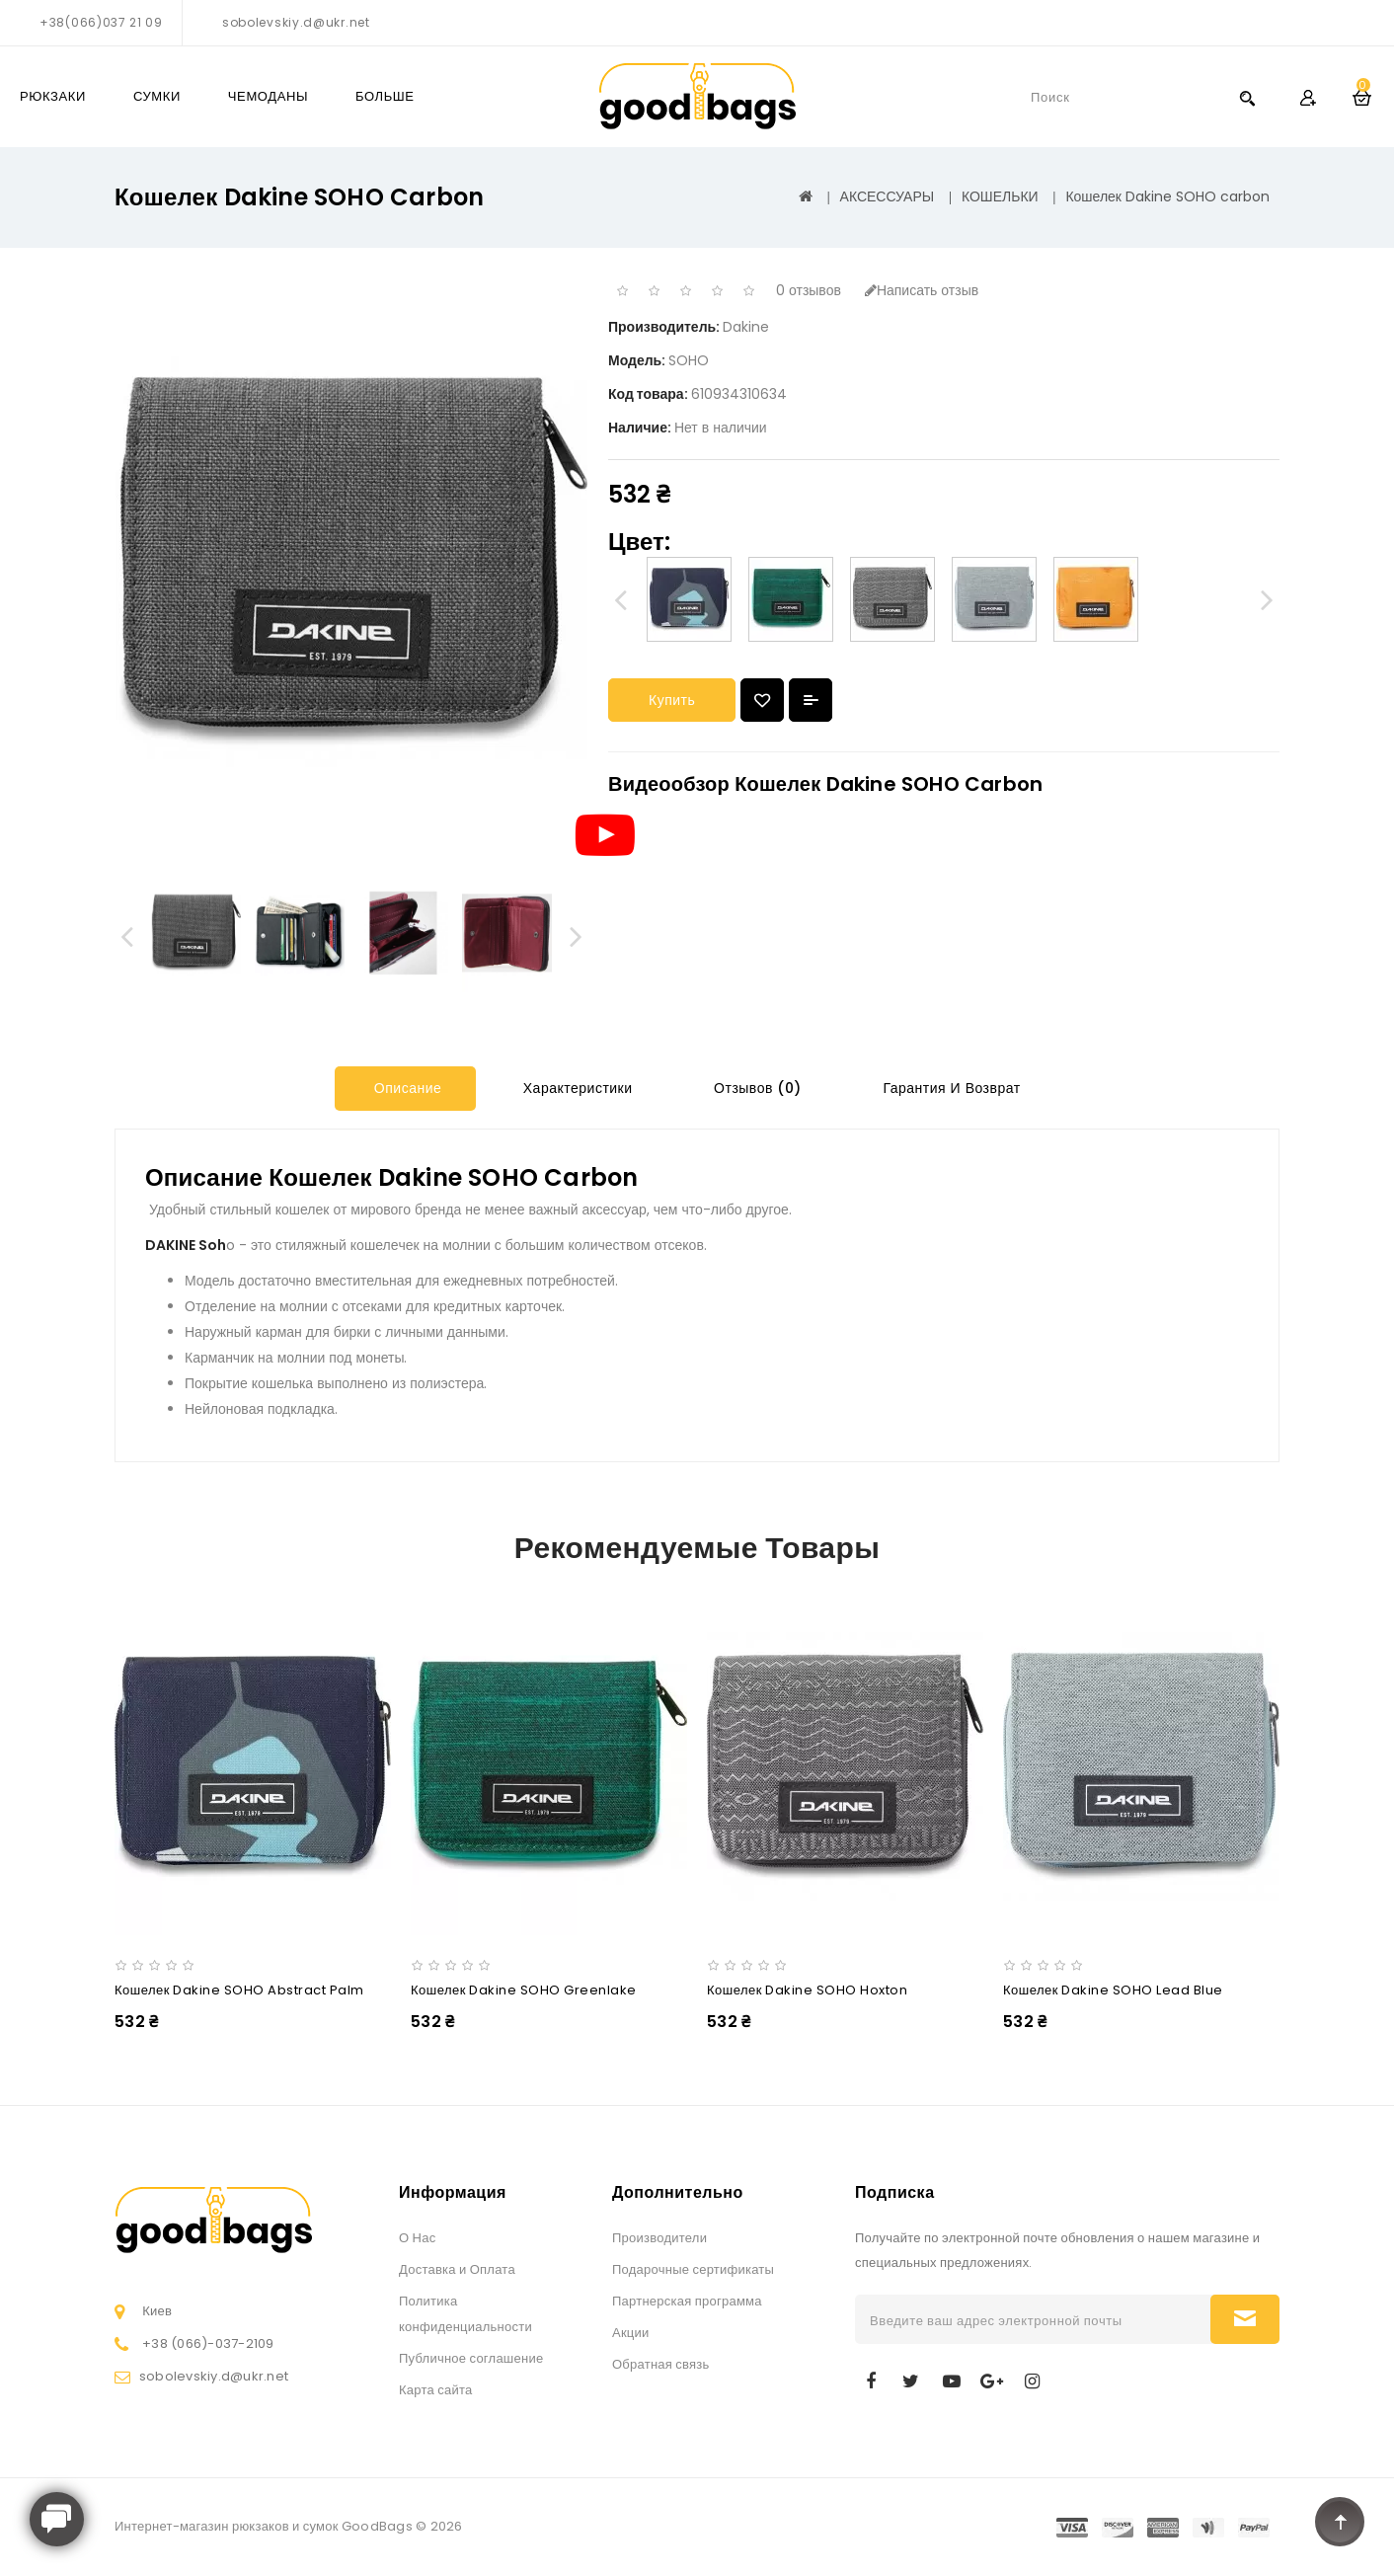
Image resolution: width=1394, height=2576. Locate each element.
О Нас (417, 2237)
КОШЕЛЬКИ (1000, 196)
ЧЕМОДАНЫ (268, 96)
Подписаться (1244, 2319)
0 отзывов (808, 290)
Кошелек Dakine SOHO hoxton (807, 1990)
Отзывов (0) (756, 1088)
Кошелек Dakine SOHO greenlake (524, 1990)
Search (1247, 97)
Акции (631, 2332)
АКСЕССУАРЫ (887, 196)
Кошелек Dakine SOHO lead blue (1113, 1990)
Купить (672, 700)
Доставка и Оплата (457, 2269)
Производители (659, 2237)
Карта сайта (435, 2390)
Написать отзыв (921, 290)
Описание (405, 1088)
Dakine (746, 327)
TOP (1339, 2521)
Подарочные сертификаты (693, 2269)
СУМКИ (157, 96)
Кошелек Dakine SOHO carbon (1167, 196)
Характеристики (575, 1088)
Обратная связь (661, 2364)
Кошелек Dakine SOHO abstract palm (239, 1990)
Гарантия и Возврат (950, 1088)
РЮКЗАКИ (53, 96)
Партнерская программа (687, 2301)
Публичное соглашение (471, 2358)
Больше (385, 96)
